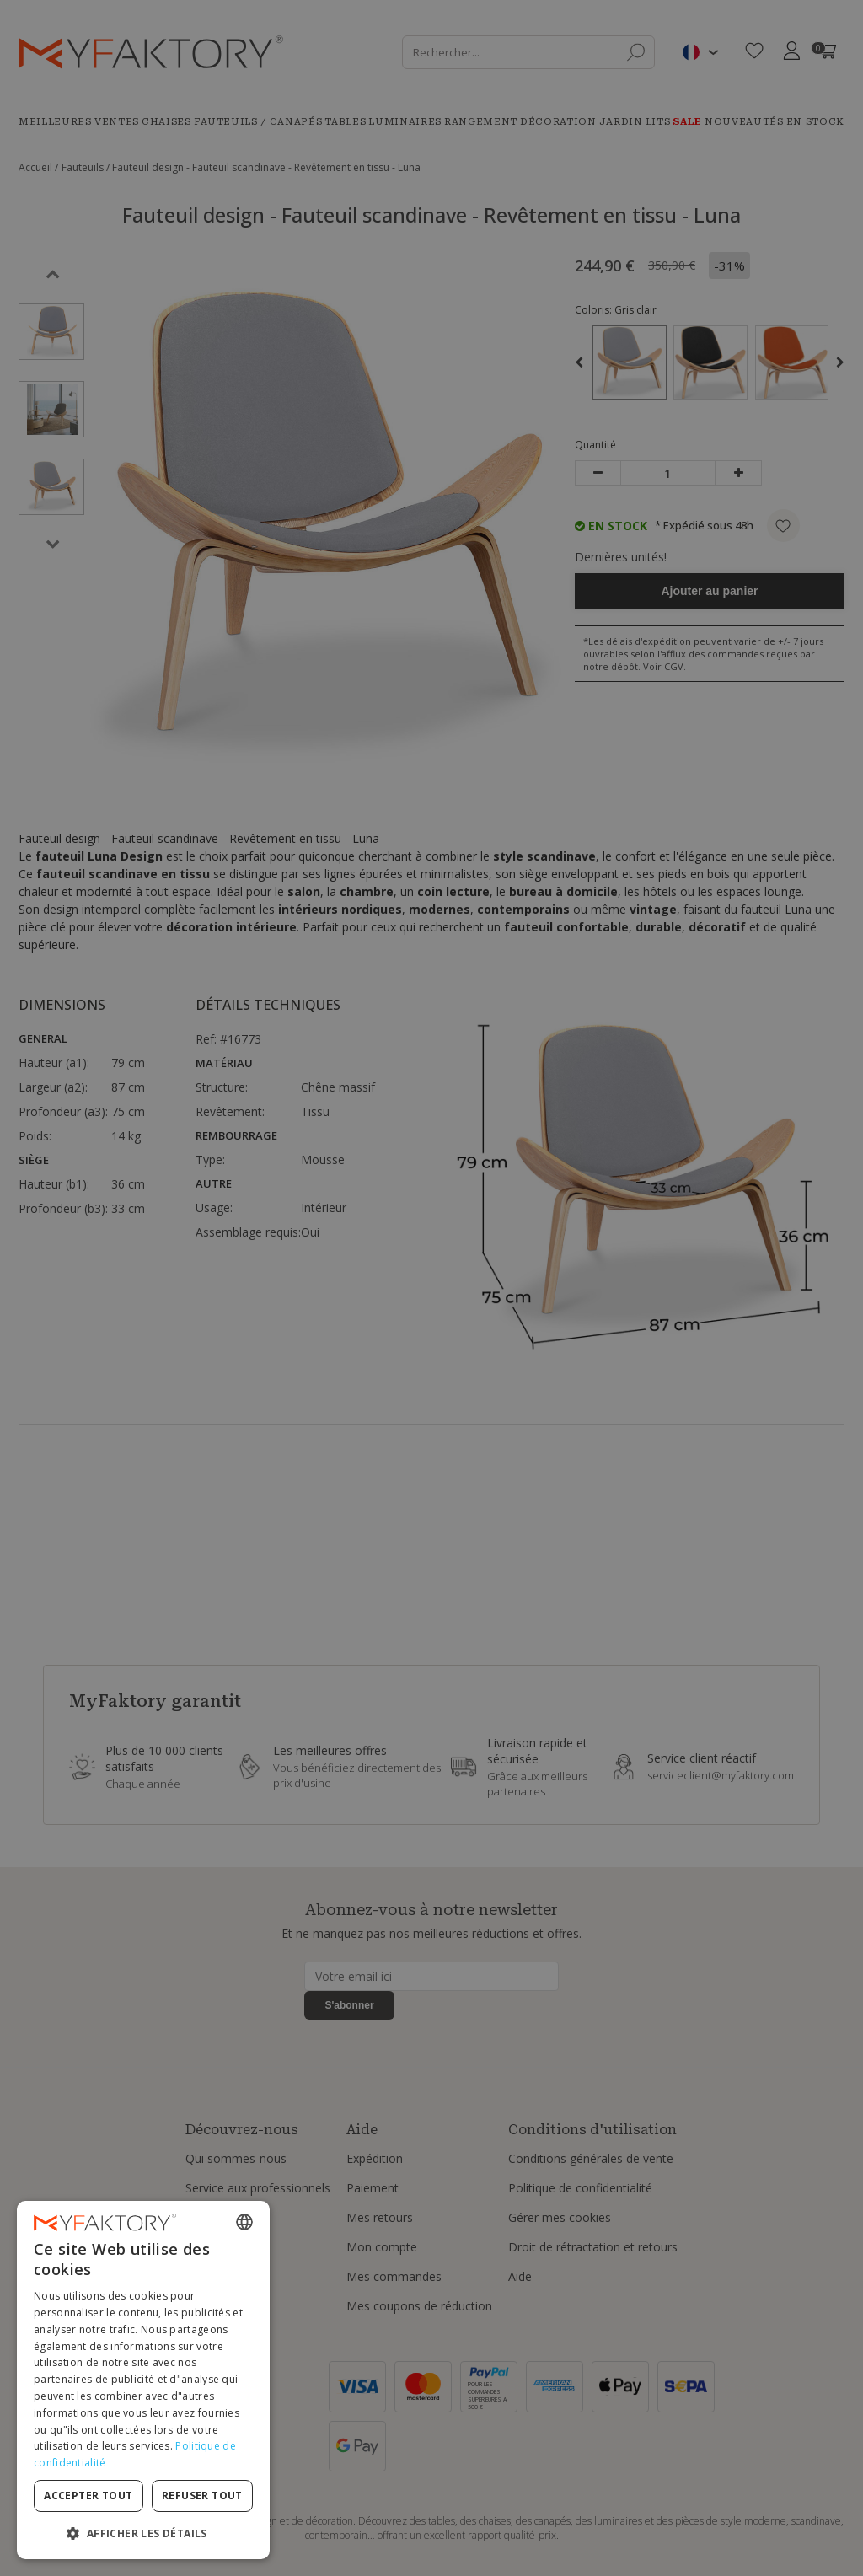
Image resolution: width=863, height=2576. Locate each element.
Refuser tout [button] (202, 2495)
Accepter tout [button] (88, 2495)
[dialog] (143, 2380)
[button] (143, 2532)
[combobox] (244, 2222)
